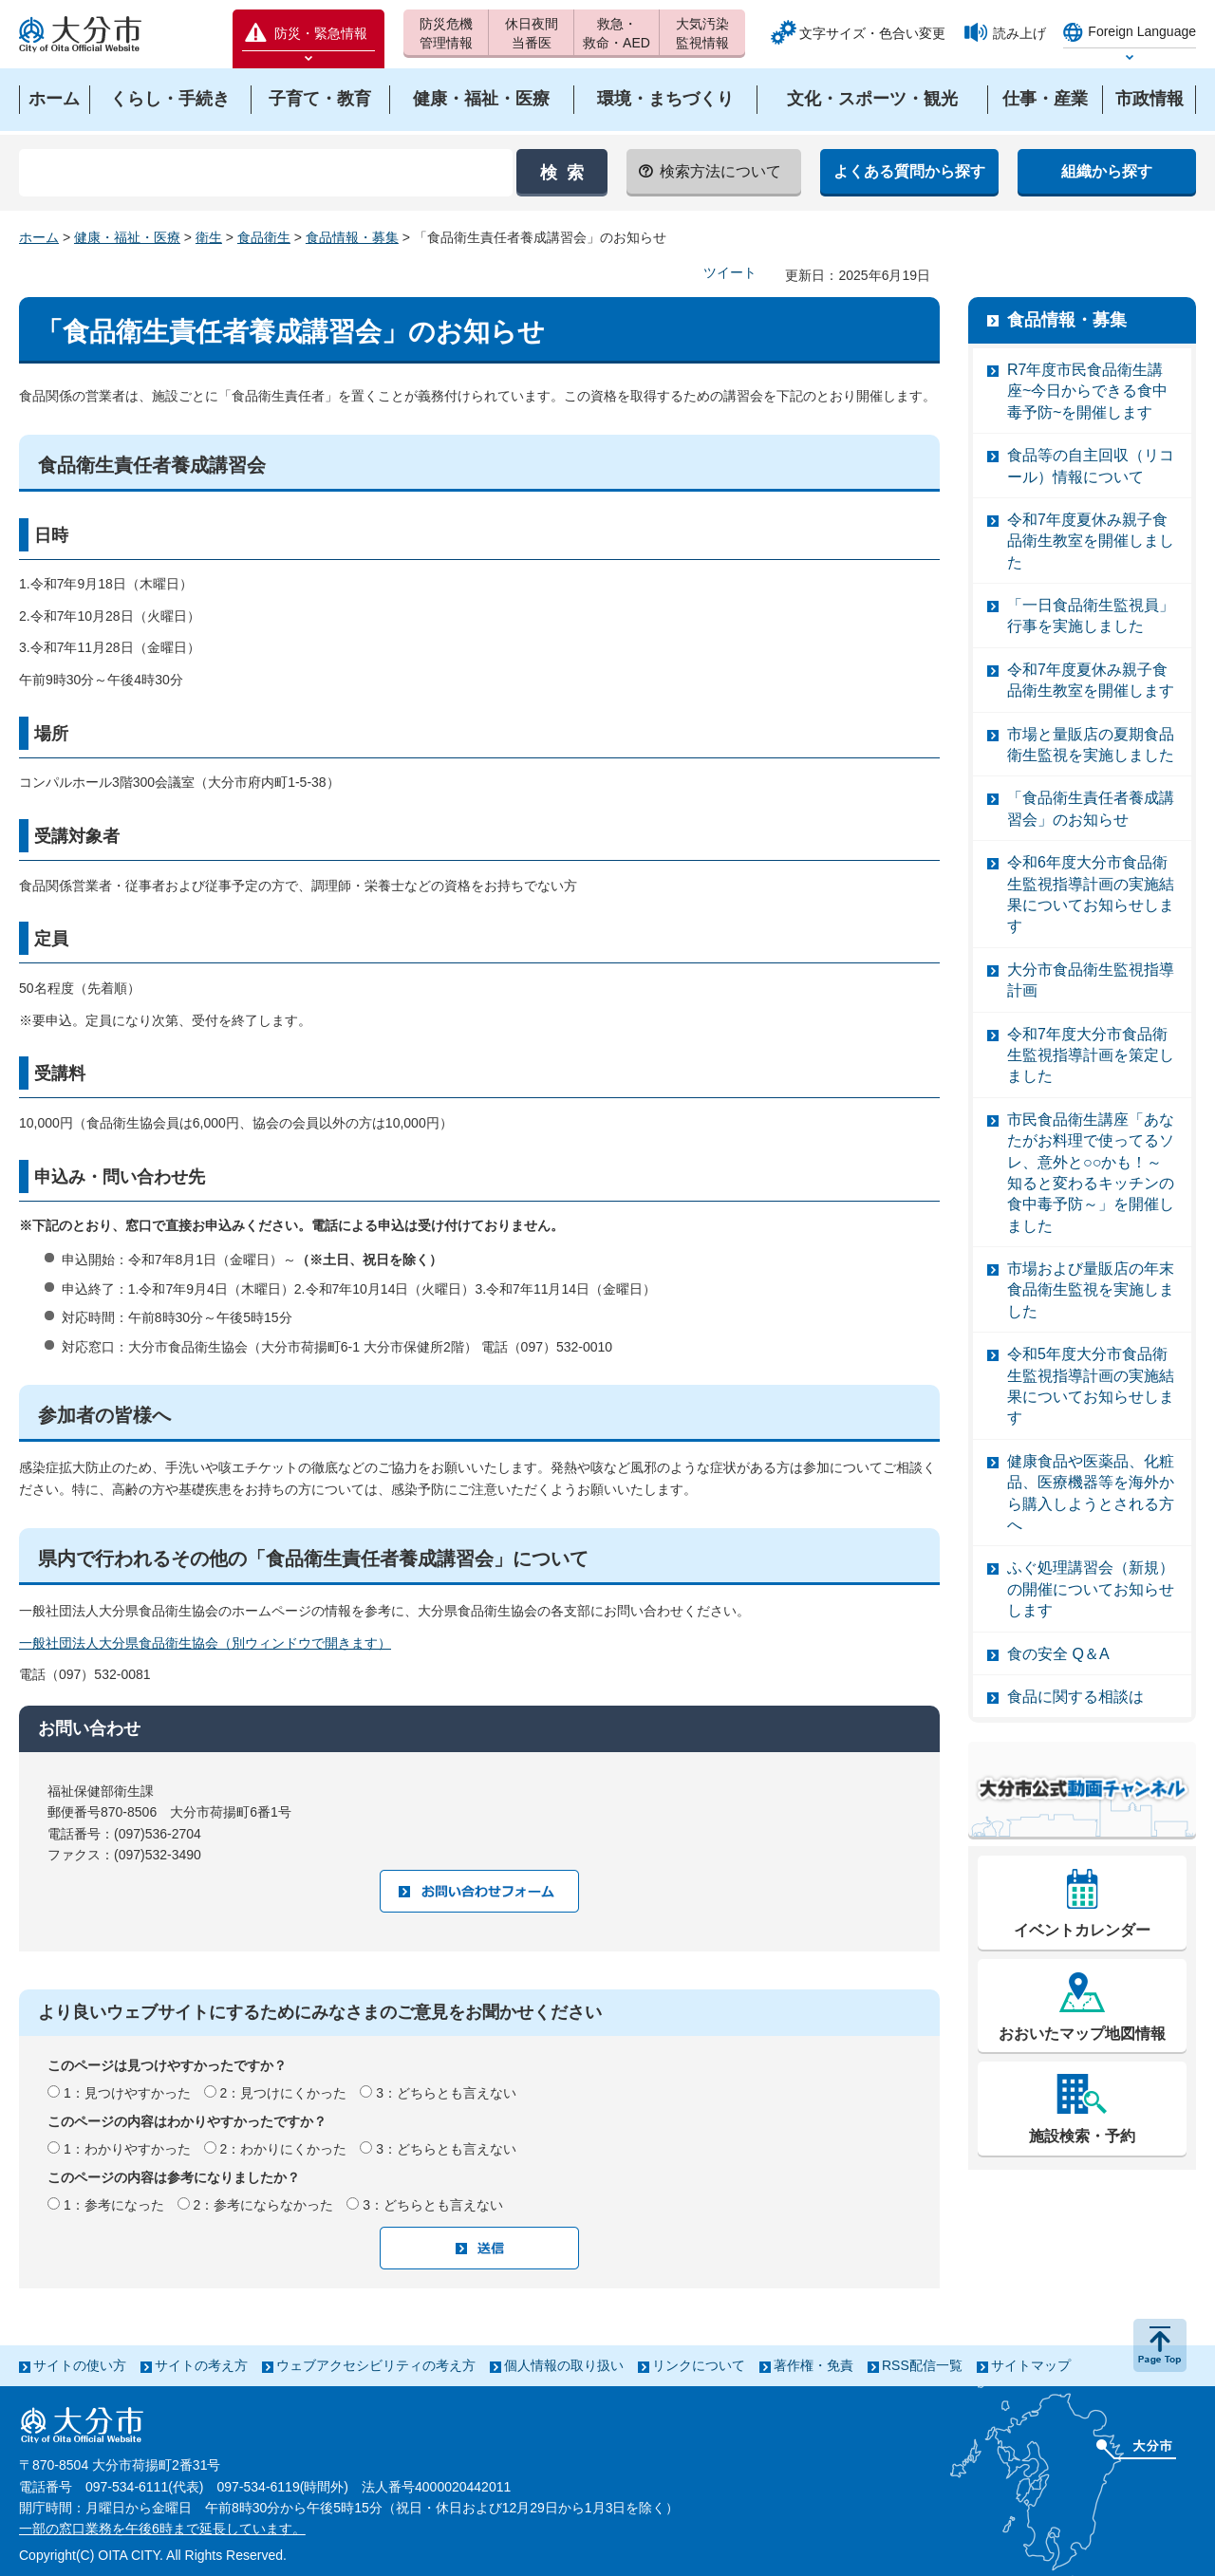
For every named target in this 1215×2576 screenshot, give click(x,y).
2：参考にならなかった (264, 2204)
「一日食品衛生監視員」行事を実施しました (1090, 615)
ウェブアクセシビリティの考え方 (376, 2365)
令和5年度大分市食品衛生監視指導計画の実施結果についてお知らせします (1090, 1386)
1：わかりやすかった (127, 2148)
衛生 (209, 237)
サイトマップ (1031, 2365)
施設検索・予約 (1082, 2136)
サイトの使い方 (79, 2365)
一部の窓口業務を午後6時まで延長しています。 (162, 2528)
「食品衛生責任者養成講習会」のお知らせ (1090, 808)
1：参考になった (114, 2204)
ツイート (730, 272)
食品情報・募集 (352, 237)
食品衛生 (263, 237)
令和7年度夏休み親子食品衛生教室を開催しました (1090, 541)
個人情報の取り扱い (564, 2365)
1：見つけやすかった (127, 2092)
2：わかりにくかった (283, 2148)
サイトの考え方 (201, 2365)
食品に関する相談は (1075, 1697)
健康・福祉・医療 (127, 237)
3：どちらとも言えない (446, 2092)
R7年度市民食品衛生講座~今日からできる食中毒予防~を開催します (1087, 391)
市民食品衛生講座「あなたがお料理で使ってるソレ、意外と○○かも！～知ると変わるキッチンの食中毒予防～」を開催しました (1090, 1172)
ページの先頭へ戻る (1160, 2345)
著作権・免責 (813, 2365)
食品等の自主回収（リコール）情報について (1090, 465)
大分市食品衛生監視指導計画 (1090, 980)
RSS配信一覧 (922, 2365)
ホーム (39, 237)
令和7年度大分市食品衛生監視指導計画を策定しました (1090, 1055)
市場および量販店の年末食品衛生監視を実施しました (1090, 1289)
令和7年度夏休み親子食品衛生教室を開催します (1090, 680)
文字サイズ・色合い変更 (872, 33)
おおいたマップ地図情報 (1082, 2033)
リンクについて (698, 2365)
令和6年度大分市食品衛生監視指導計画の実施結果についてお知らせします (1090, 894)
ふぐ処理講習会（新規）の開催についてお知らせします (1090, 1588)
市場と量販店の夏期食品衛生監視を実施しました (1090, 744)
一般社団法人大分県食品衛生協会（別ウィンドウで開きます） (205, 1643)
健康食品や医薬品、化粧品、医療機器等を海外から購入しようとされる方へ (1090, 1493)
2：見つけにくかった (283, 2092)
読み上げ (1019, 33)
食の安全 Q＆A (1058, 1654)
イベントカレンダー (1082, 1930)
